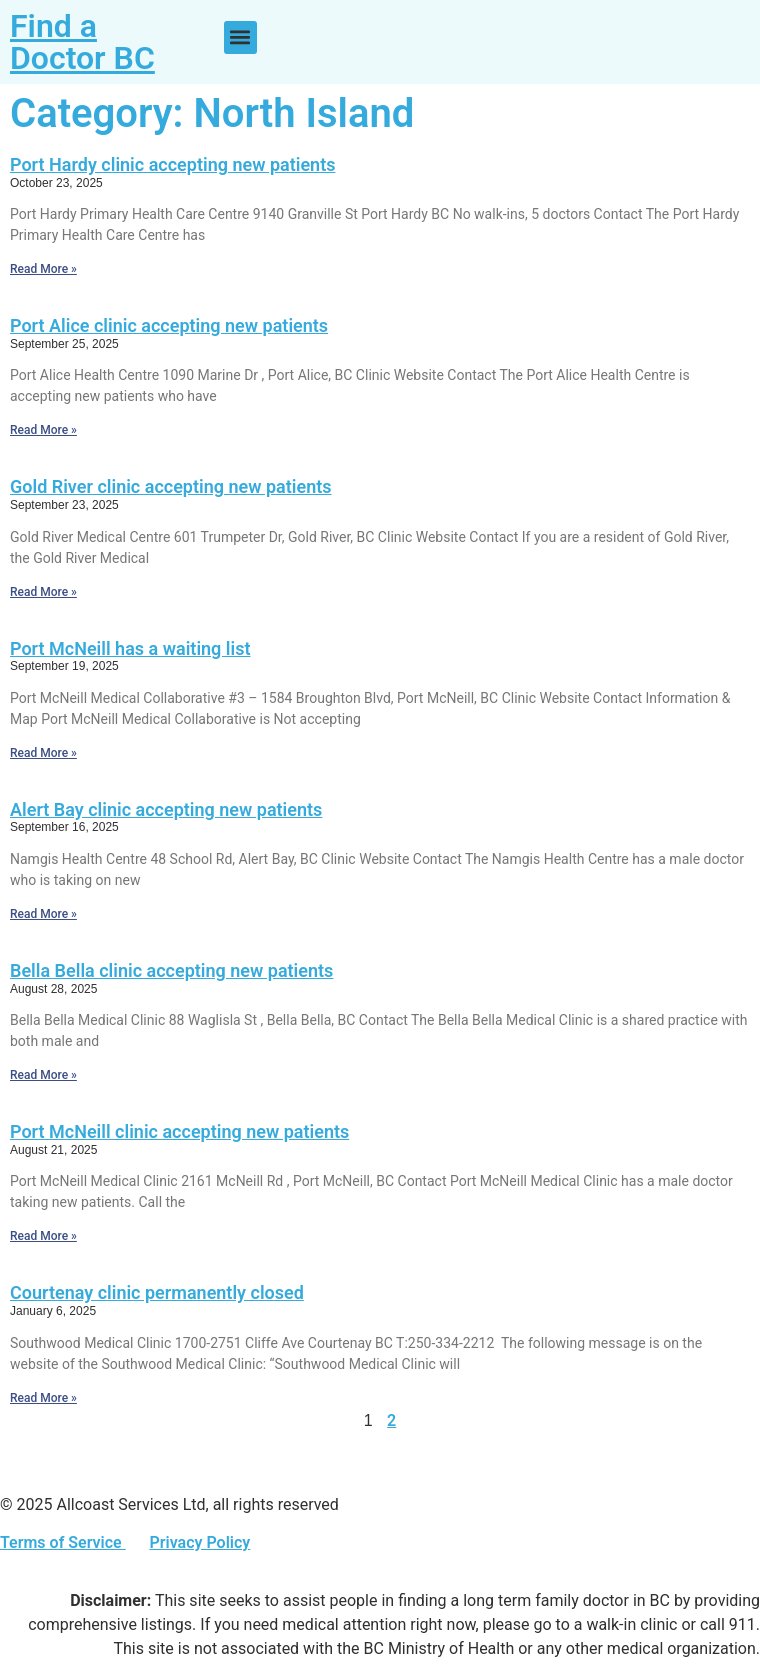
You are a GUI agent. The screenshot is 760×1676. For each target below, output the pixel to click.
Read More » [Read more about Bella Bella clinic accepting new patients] (43, 1075)
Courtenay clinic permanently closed (157, 1292)
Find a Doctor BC (82, 42)
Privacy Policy (199, 1542)
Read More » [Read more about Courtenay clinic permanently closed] (43, 1398)
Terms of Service (63, 1542)
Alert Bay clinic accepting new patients (166, 809)
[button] (240, 37)
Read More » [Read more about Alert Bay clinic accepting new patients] (43, 914)
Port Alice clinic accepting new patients (169, 325)
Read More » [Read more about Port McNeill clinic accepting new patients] (43, 1236)
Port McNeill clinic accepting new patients (179, 1131)
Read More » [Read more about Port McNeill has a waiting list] (43, 753)
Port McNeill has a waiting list (130, 648)
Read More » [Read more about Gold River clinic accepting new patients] (43, 592)
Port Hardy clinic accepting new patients (172, 164)
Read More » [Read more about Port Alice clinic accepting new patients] (43, 430)
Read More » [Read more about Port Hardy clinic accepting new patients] (43, 269)
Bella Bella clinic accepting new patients (171, 970)
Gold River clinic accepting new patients (171, 486)
